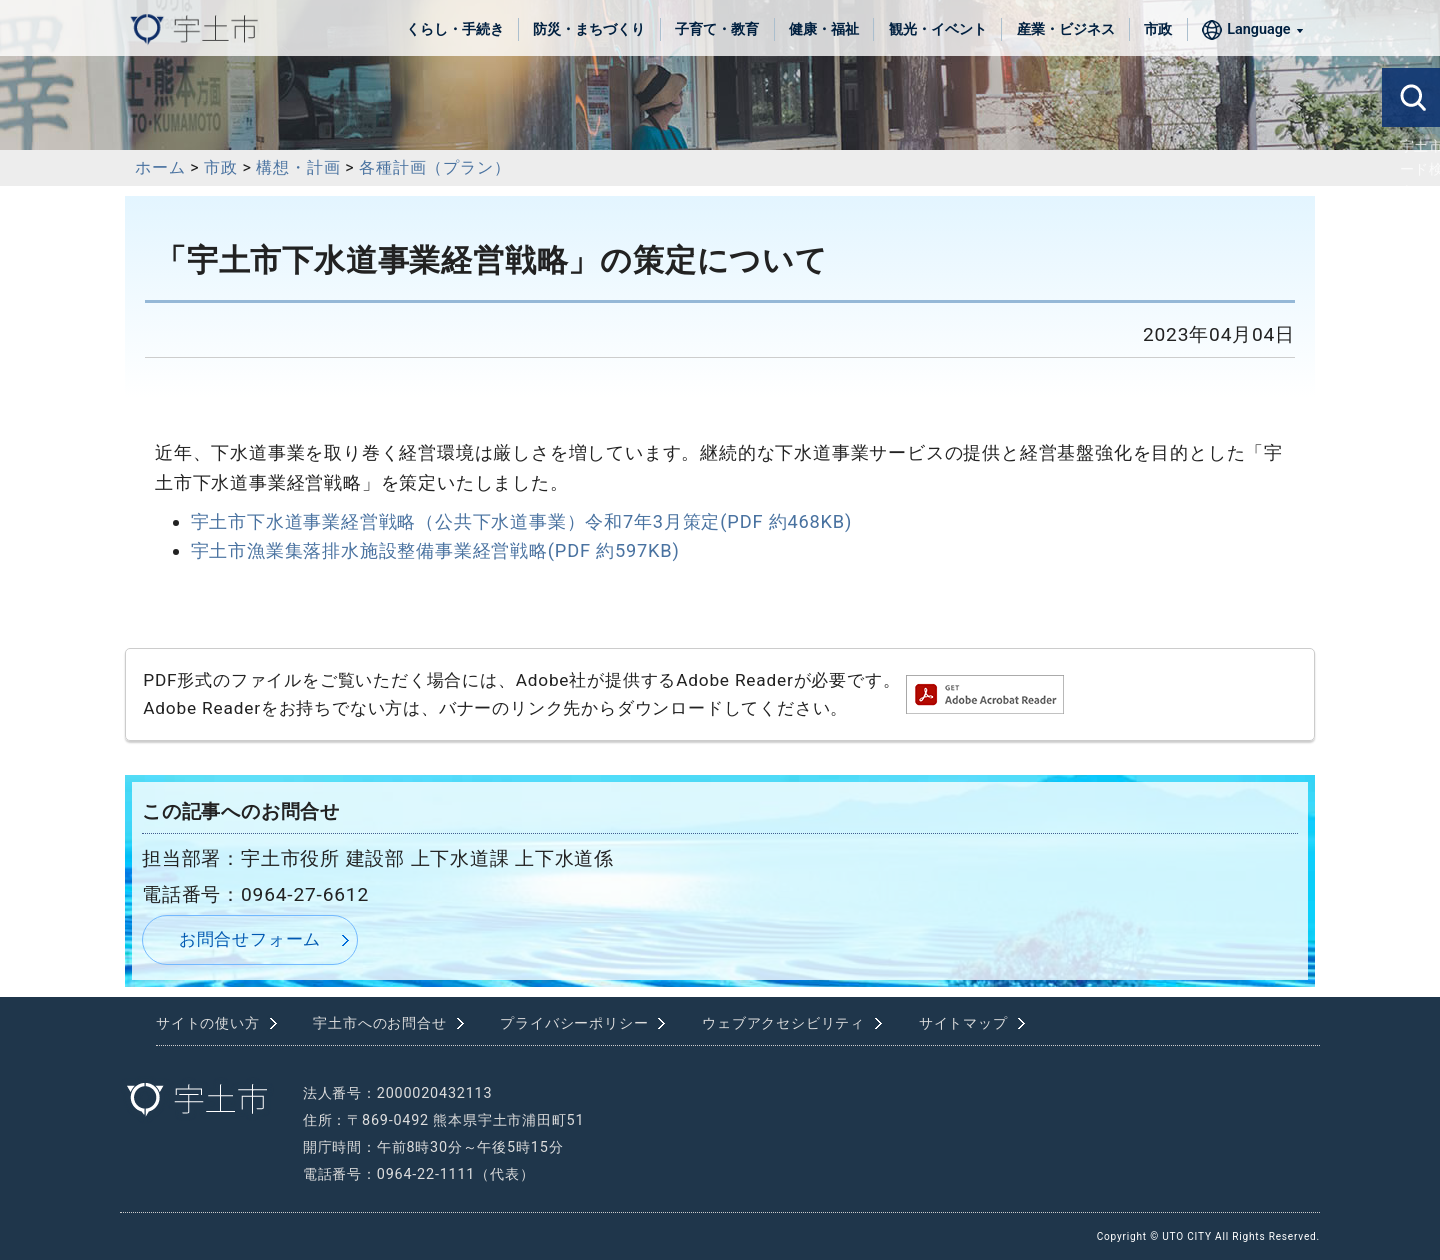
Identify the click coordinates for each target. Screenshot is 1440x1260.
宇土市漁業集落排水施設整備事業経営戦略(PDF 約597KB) (435, 550)
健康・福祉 (824, 29)
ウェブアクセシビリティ (783, 1023)
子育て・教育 (717, 29)
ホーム (160, 167)
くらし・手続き (455, 29)
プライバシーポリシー (574, 1023)
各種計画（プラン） (434, 167)
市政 (1158, 29)
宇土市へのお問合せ (379, 1023)
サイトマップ (963, 1023)
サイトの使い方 (208, 1023)
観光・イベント (938, 29)
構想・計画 (298, 167)
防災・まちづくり (589, 29)
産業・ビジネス (1066, 29)
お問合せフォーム (250, 939)
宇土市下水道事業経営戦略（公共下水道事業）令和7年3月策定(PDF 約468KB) (522, 521)
